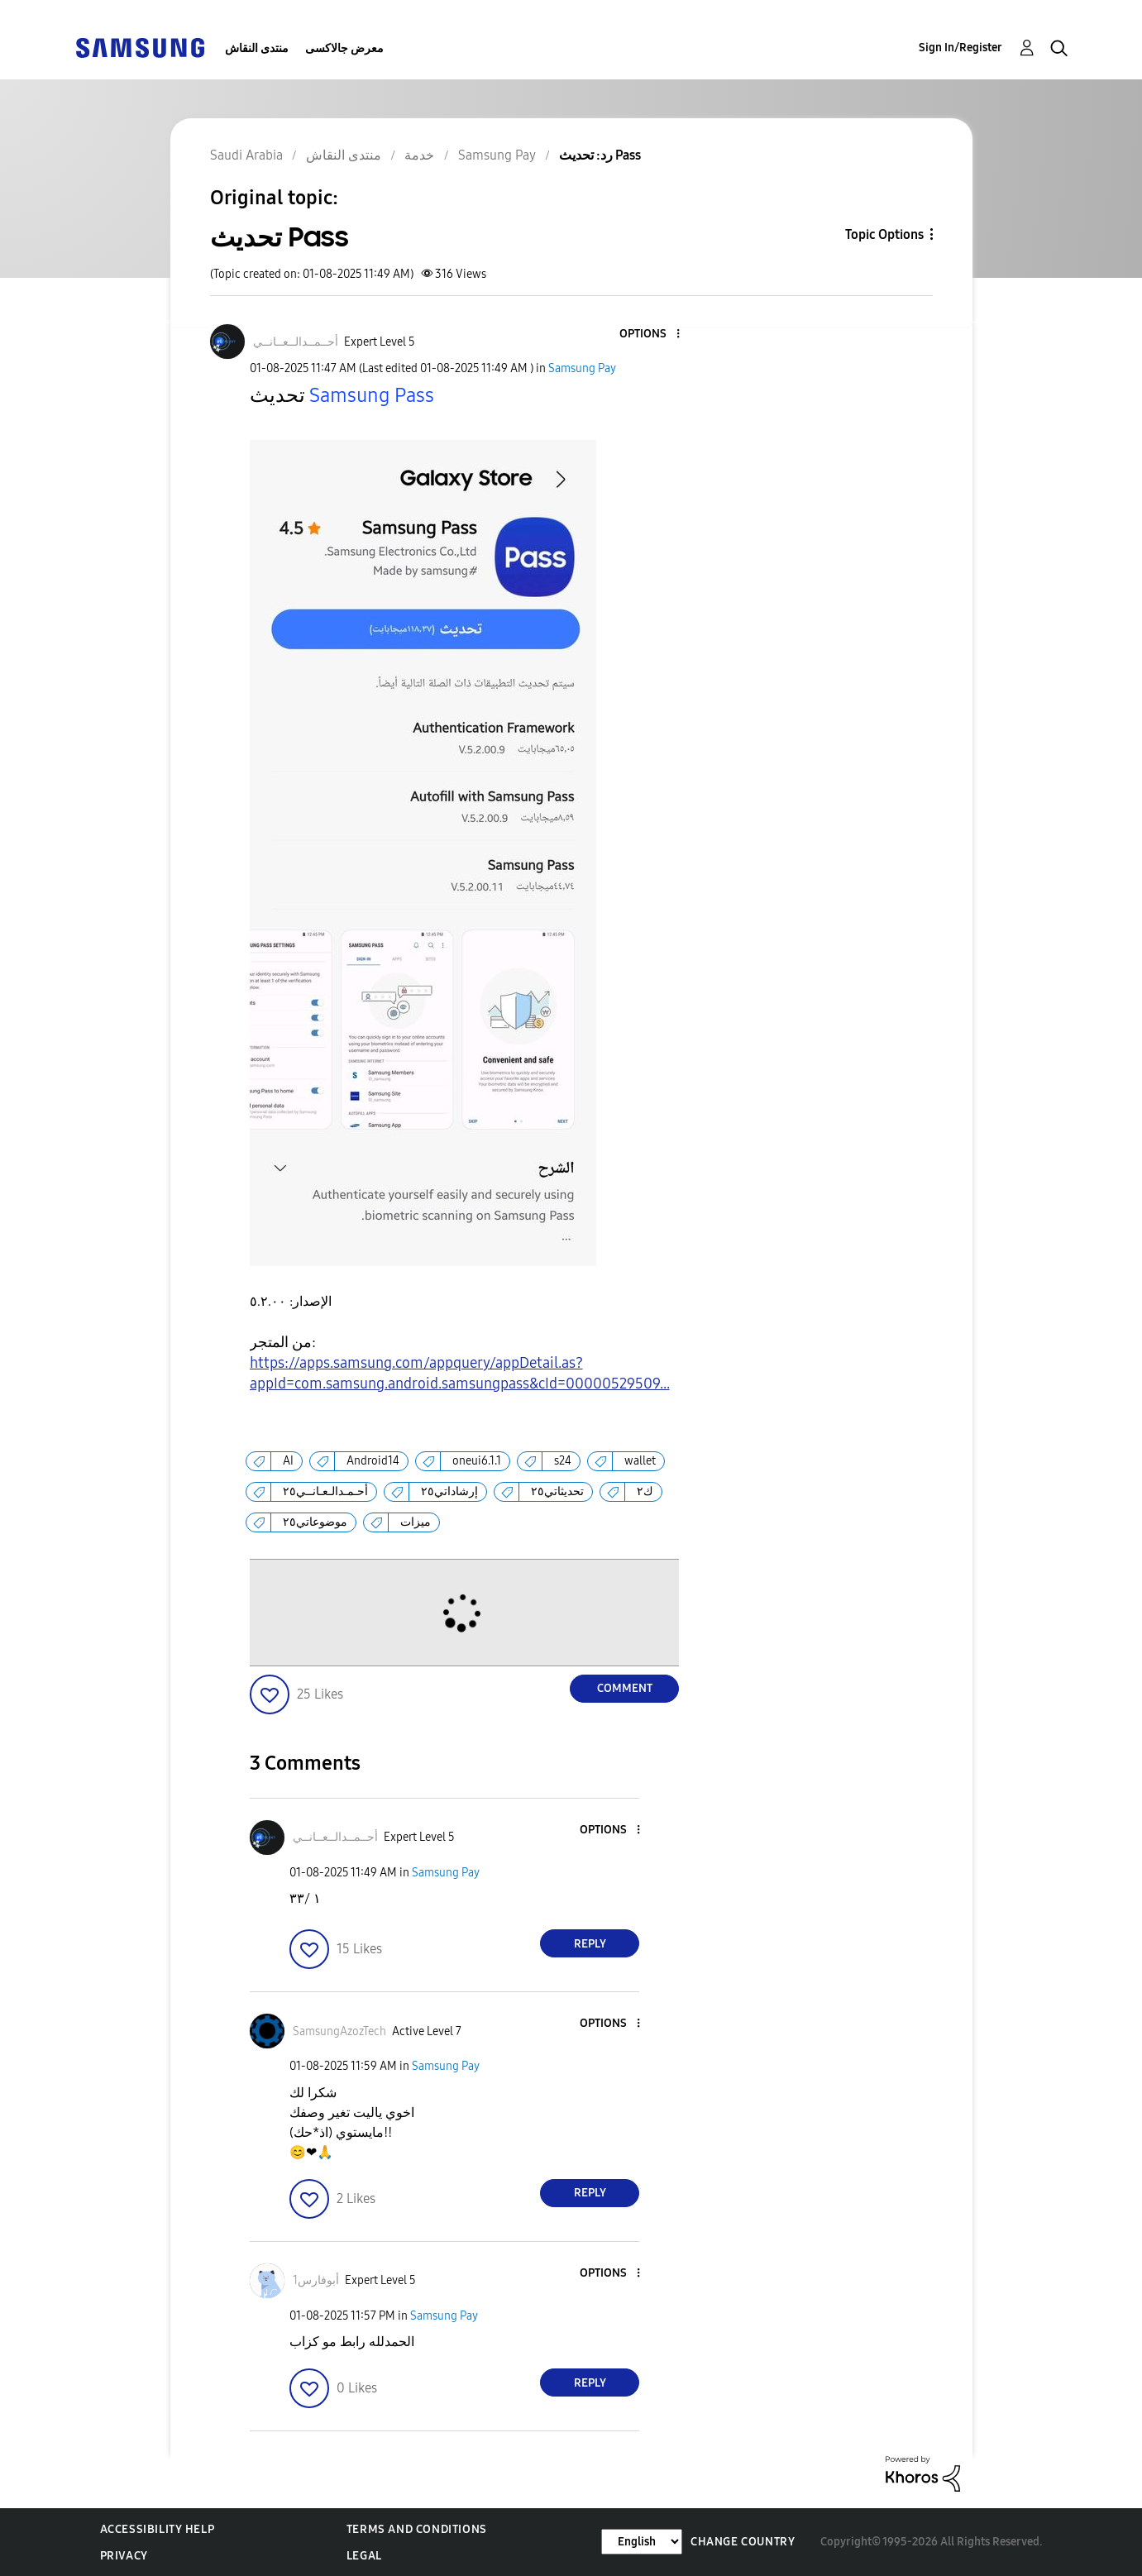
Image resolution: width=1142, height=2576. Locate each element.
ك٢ (645, 1491)
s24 (562, 1461)
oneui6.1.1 (476, 1461)
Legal (364, 2556)
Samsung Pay (582, 368)
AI (288, 1461)
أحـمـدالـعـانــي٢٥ (325, 1491)
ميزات (415, 1522)
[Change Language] (641, 2541)
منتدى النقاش (257, 48)
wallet (640, 1461)
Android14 (372, 1461)
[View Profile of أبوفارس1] (316, 2280)
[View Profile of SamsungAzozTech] (339, 2031)
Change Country (742, 2542)
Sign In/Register (960, 48)
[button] (651, 334)
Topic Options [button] (884, 234)
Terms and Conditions (416, 2529)
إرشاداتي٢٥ (449, 1491)
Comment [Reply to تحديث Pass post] (624, 1688)
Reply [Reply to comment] (590, 1944)
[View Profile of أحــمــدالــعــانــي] (295, 342)
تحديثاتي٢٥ (557, 1491)
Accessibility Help (157, 2529)
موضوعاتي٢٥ (315, 1522)
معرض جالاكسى (344, 48)
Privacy (124, 2556)
